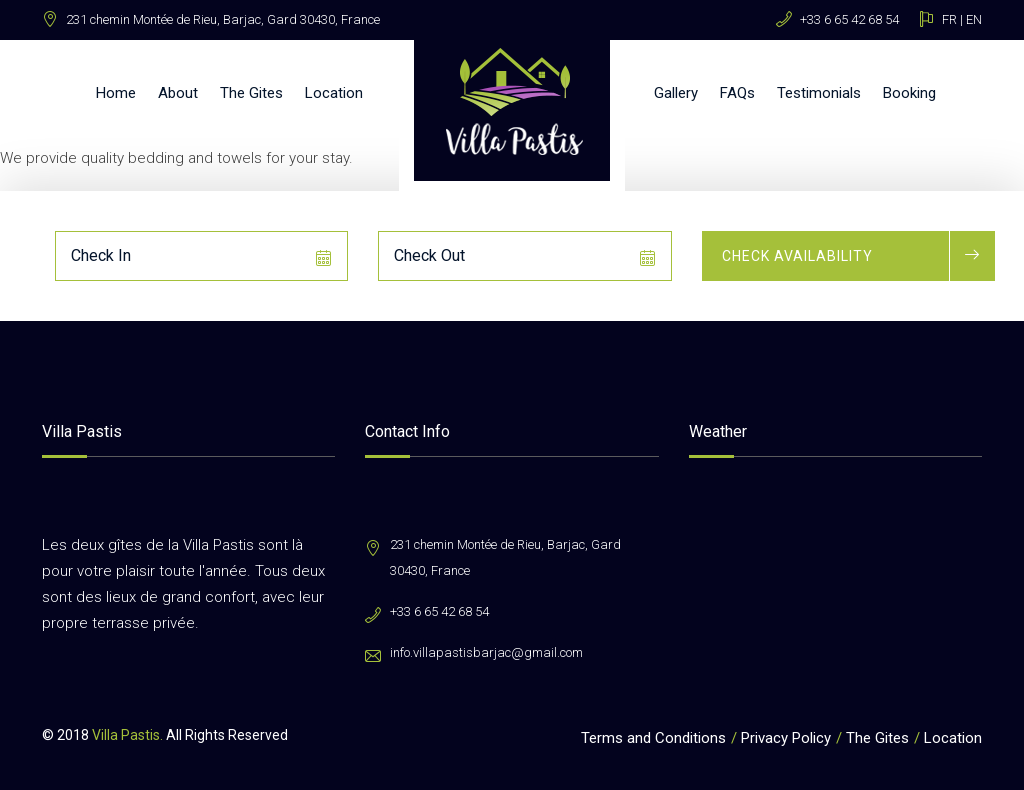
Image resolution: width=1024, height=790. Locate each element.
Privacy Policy (786, 738)
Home (116, 93)
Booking (909, 93)
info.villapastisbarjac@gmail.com (486, 652)
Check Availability (797, 256)
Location (334, 93)
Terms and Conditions (653, 738)
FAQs (737, 93)
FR (949, 19)
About (178, 93)
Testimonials (819, 93)
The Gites (251, 93)
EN (974, 19)
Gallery (676, 93)
